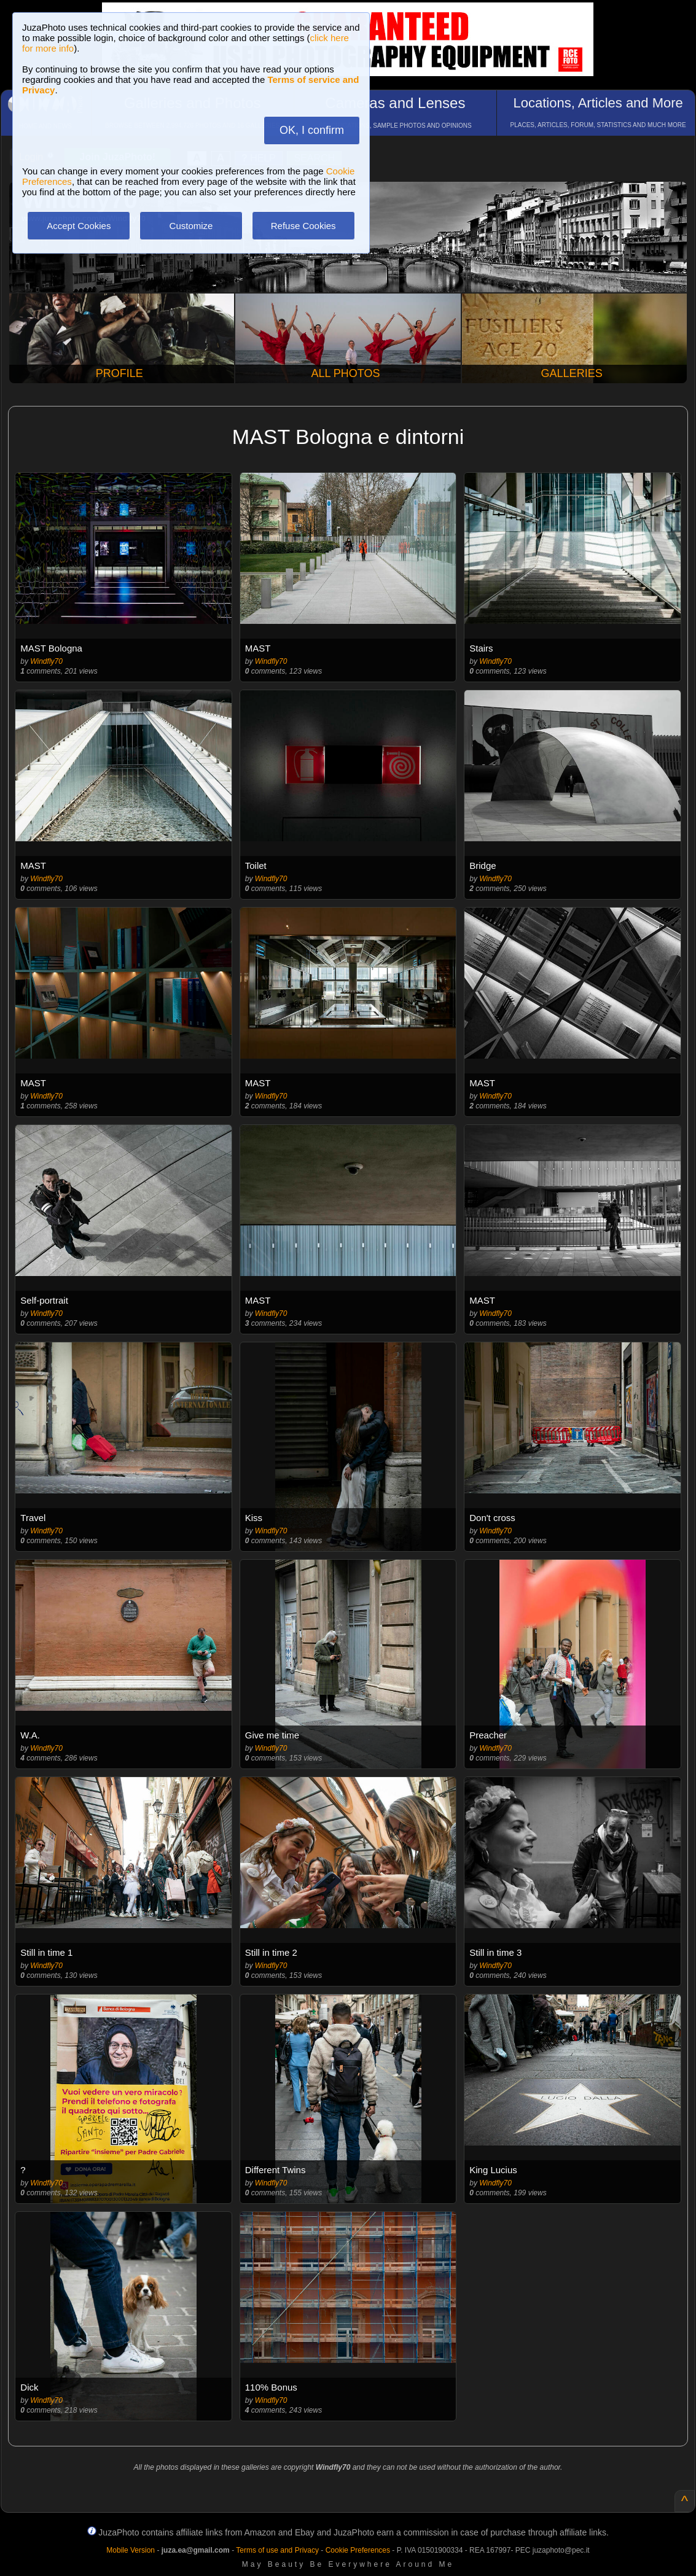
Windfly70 (46, 661)
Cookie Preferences (358, 2550)
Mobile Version (130, 2550)
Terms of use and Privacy (277, 2550)
